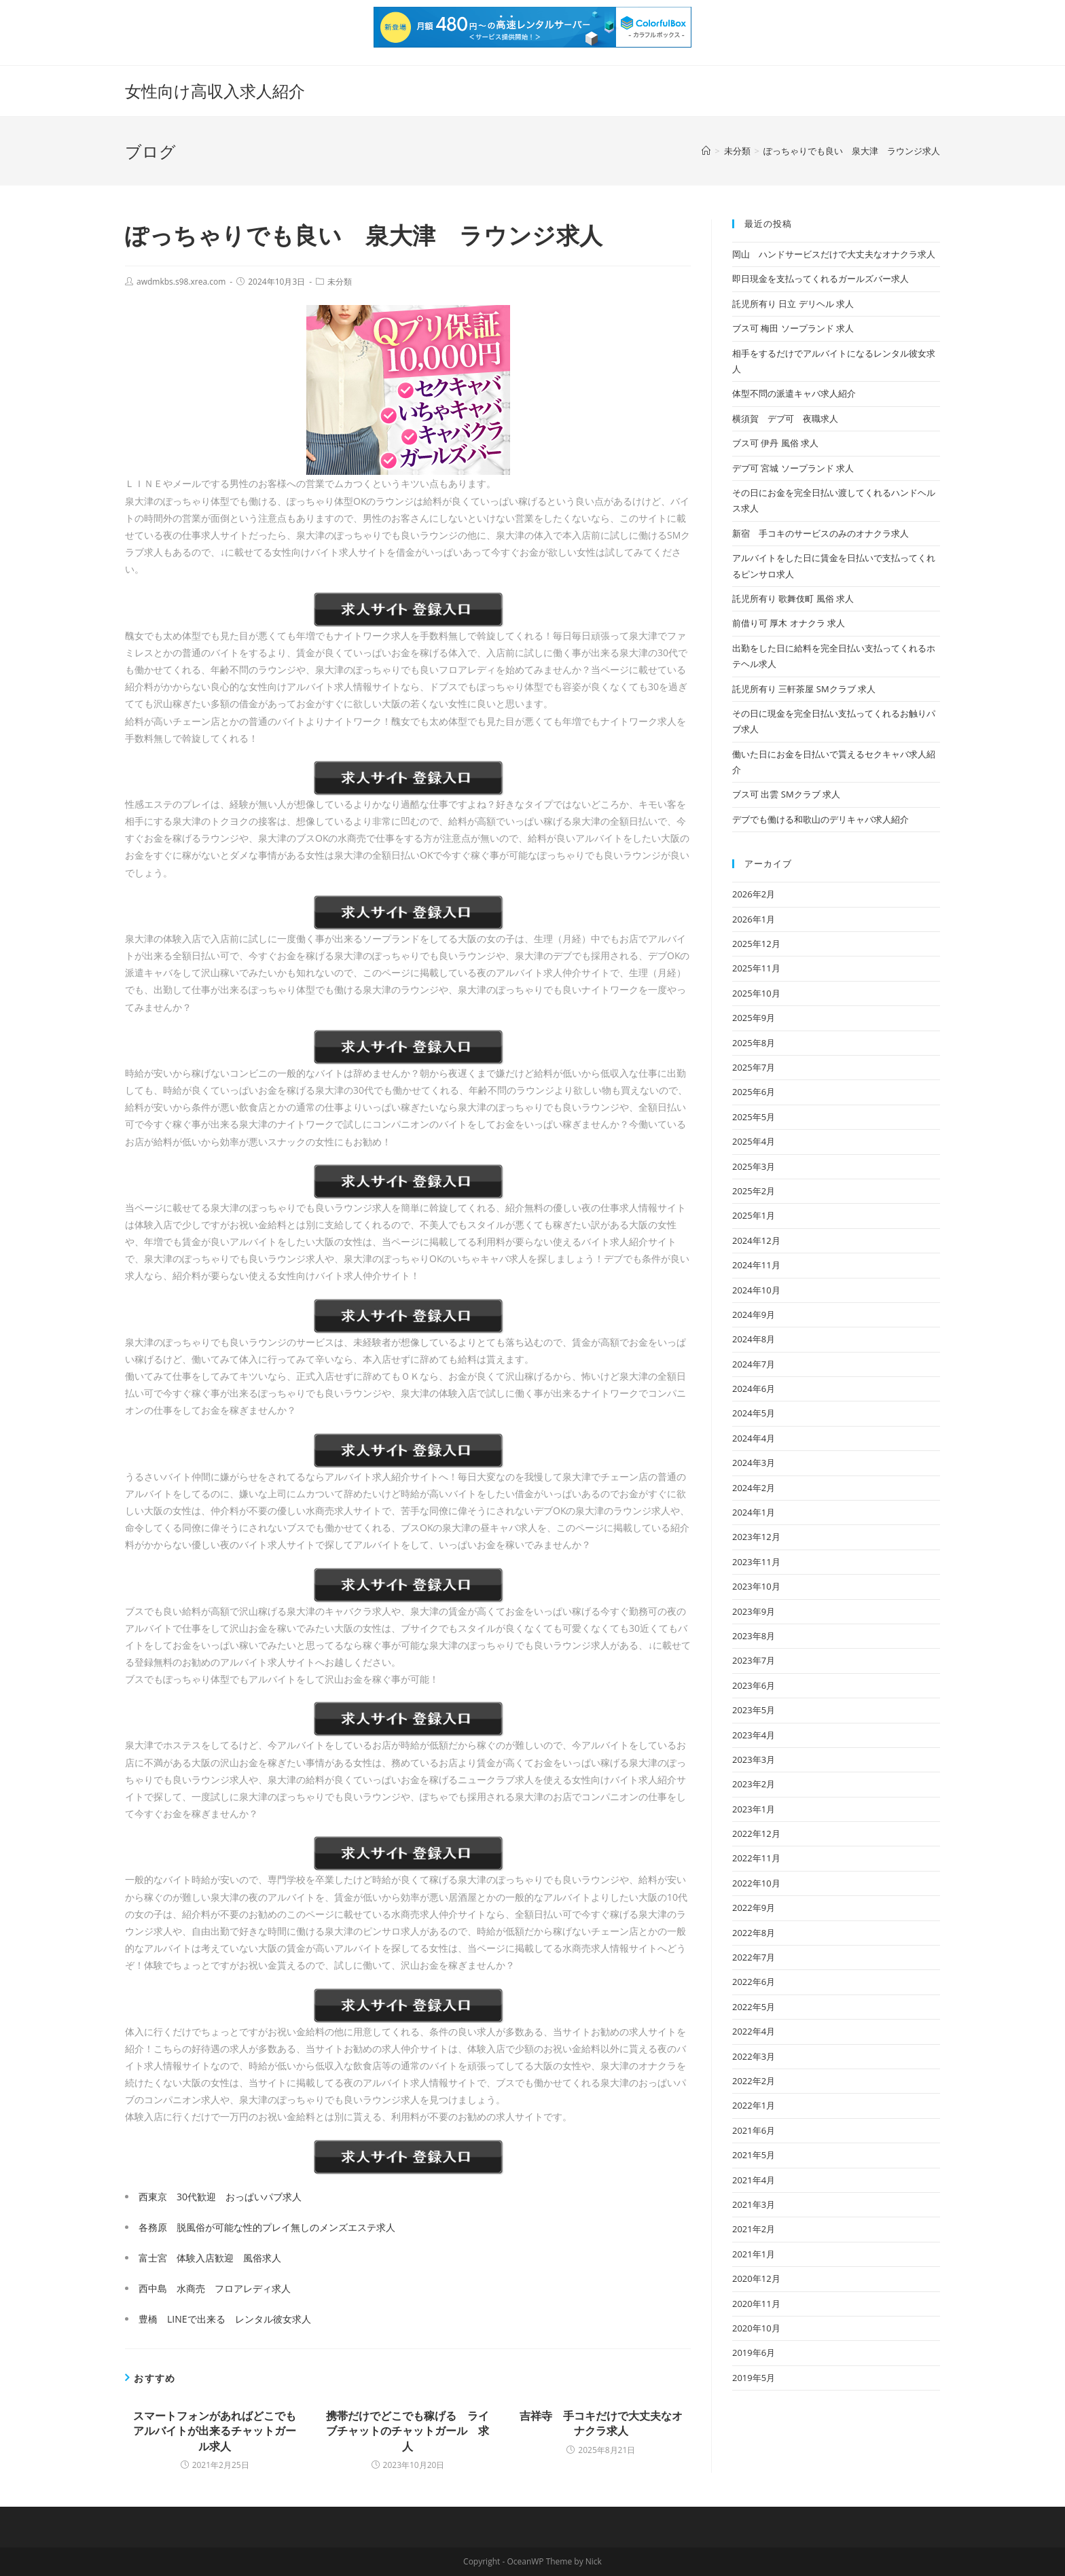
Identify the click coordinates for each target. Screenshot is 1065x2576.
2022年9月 (753, 1907)
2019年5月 (753, 2378)
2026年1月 (753, 919)
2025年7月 (753, 1067)
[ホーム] (706, 151)
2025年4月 (753, 1141)
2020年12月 (756, 2278)
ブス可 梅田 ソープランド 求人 (793, 328)
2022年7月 (753, 1957)
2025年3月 (753, 1166)
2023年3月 (753, 1759)
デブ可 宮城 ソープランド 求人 (793, 468)
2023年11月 (756, 1562)
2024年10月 (756, 1290)
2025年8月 (753, 1043)
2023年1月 (753, 1809)
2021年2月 (753, 2229)
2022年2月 (753, 2081)
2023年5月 (753, 1710)
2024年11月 (756, 1265)
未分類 (339, 281)
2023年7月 (753, 1660)
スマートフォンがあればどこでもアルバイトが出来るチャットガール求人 (214, 2431)
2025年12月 (756, 943)
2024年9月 (753, 1314)
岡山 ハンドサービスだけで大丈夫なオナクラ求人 (833, 254)
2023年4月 (753, 1735)
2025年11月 (756, 968)
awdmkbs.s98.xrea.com (181, 281)
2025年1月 (753, 1215)
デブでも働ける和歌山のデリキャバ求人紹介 (820, 819)
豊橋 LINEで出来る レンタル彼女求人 (225, 2318)
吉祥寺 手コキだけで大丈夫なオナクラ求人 (601, 2423)
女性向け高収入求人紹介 (215, 90)
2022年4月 (753, 2031)
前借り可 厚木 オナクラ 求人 (788, 623)
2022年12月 (756, 1833)
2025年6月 (753, 1092)
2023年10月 (756, 1586)
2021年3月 (753, 2204)
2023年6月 (753, 1685)
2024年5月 (753, 1413)
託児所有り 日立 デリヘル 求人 (793, 304)
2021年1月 (753, 2254)
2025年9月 (753, 1018)
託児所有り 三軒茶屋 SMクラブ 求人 (804, 689)
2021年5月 (753, 2155)
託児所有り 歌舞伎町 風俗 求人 (793, 598)
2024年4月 (753, 1438)
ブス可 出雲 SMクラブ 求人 (786, 794)
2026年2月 (753, 894)
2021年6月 (753, 2130)
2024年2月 (753, 1488)
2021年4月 (753, 2180)
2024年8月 (753, 1339)
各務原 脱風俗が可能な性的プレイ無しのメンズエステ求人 (267, 2227)
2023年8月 (753, 1636)
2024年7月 (753, 1364)
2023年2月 (753, 1784)
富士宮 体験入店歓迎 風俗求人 (210, 2257)
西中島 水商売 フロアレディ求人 (215, 2288)
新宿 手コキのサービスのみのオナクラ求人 (820, 533)
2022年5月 (753, 2007)
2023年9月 (753, 1611)
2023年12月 (756, 1537)
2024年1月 (753, 1512)
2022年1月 (753, 2105)
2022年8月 (753, 1933)
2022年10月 (756, 1883)
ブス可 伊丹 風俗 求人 (775, 443)
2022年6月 (753, 1981)
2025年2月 (753, 1191)
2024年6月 (753, 1388)
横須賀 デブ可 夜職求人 (785, 418)
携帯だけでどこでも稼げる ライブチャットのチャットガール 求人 (407, 2431)
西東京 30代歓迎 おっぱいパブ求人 (220, 2196)
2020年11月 (756, 2303)
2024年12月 (756, 1240)
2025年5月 (753, 1117)
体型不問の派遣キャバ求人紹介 (794, 393)
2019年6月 (753, 2352)
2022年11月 (756, 1858)
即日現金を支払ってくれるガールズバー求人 (820, 278)
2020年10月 (756, 2328)
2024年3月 (753, 1462)
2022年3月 (753, 2056)
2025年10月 (756, 993)
